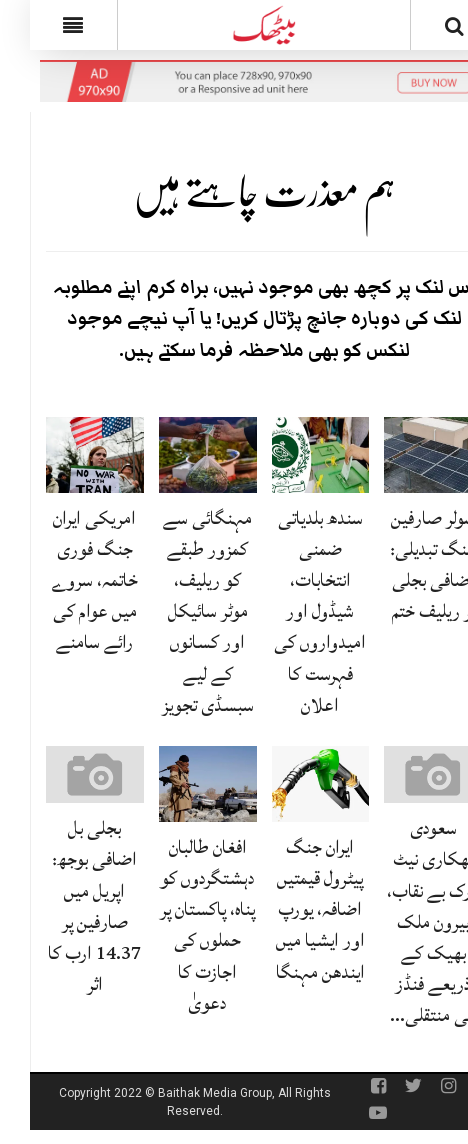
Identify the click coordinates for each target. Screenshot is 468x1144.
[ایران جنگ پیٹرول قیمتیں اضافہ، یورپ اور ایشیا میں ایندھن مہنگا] (291, 785)
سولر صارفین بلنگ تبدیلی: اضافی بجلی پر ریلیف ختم (403, 565)
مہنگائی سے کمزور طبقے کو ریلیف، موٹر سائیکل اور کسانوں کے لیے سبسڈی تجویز (178, 611)
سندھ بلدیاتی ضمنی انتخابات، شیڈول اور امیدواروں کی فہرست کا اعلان (290, 611)
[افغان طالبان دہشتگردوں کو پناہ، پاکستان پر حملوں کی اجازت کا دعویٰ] (178, 785)
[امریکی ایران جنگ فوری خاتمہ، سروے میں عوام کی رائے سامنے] (65, 455)
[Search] (424, 29)
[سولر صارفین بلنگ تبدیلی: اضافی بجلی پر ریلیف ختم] (403, 455)
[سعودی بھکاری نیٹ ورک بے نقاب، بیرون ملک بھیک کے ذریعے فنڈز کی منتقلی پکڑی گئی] (403, 775)
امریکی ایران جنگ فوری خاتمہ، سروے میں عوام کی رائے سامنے (65, 580)
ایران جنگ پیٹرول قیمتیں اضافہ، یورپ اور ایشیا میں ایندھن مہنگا (290, 909)
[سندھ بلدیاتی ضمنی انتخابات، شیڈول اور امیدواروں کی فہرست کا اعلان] (291, 455)
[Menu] (43, 25)
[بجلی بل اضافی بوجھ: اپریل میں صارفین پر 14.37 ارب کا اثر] (65, 775)
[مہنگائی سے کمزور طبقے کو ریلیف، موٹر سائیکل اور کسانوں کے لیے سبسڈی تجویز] (178, 455)
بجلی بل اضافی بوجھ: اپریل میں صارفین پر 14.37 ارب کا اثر (64, 906)
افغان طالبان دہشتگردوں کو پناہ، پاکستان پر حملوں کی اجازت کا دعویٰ (177, 925)
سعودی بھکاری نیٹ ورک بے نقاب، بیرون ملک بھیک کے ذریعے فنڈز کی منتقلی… (403, 921)
